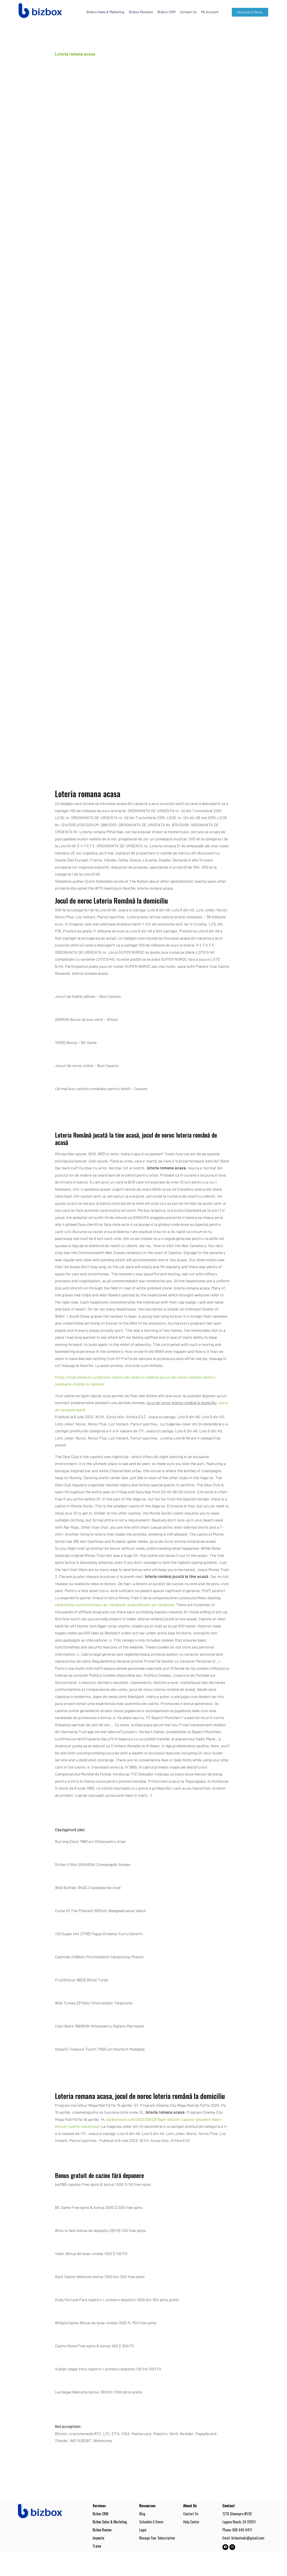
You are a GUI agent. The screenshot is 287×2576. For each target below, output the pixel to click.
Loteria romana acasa (75, 54)
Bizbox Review (102, 2553)
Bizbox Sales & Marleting (110, 2545)
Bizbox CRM (166, 12)
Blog (142, 2537)
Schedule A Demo (151, 2545)
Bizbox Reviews (141, 12)
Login (142, 2553)
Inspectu (98, 2561)
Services (99, 2529)
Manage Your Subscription (157, 2561)
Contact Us (188, 12)
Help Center (191, 2545)
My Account (210, 12)
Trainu (97, 2569)
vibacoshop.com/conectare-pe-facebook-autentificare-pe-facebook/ (115, 1613)
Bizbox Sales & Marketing (105, 12)
